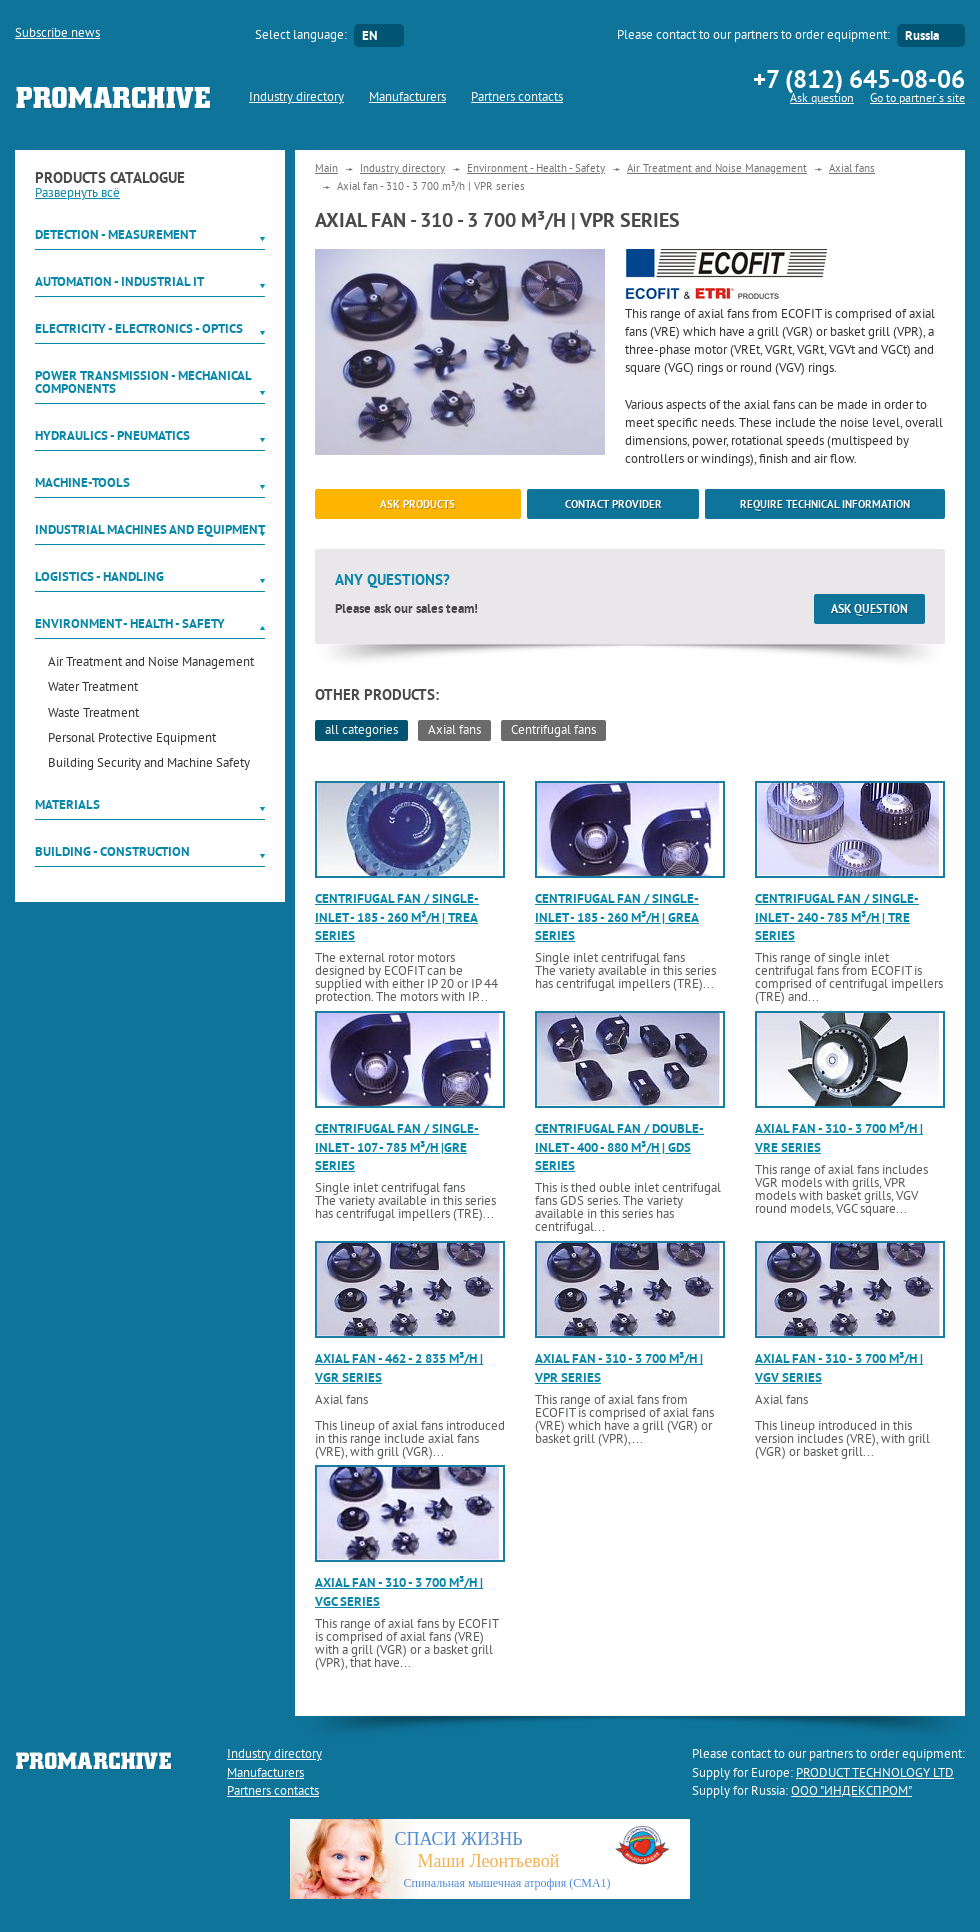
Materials (67, 804)
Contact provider (613, 504)
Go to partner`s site (917, 99)
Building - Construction (112, 851)
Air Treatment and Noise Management (151, 663)
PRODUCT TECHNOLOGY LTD (875, 1774)
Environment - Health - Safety (130, 623)
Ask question (822, 99)
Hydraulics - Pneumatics (112, 435)
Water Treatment (93, 688)
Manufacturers (407, 98)
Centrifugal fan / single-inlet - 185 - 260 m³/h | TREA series (397, 916)
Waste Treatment (93, 714)
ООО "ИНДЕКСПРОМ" (851, 1792)
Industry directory (296, 98)
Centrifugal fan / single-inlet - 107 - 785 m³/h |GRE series (397, 1146)
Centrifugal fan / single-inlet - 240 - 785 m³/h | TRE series (837, 916)
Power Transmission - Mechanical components (143, 382)
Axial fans (852, 169)
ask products (417, 504)
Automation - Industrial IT (119, 281)
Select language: (301, 36)
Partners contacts (517, 98)
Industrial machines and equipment (150, 529)
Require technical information (825, 504)
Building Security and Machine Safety (149, 764)
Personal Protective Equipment (132, 739)
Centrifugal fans (553, 731)
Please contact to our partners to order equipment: (753, 36)
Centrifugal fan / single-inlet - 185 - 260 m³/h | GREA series (617, 916)
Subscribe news (57, 34)
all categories (361, 731)
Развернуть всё (77, 194)
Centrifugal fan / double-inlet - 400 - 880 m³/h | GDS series (619, 1146)
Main (326, 169)
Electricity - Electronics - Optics (139, 328)
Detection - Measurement (115, 234)
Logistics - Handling (99, 576)
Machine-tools (82, 482)
